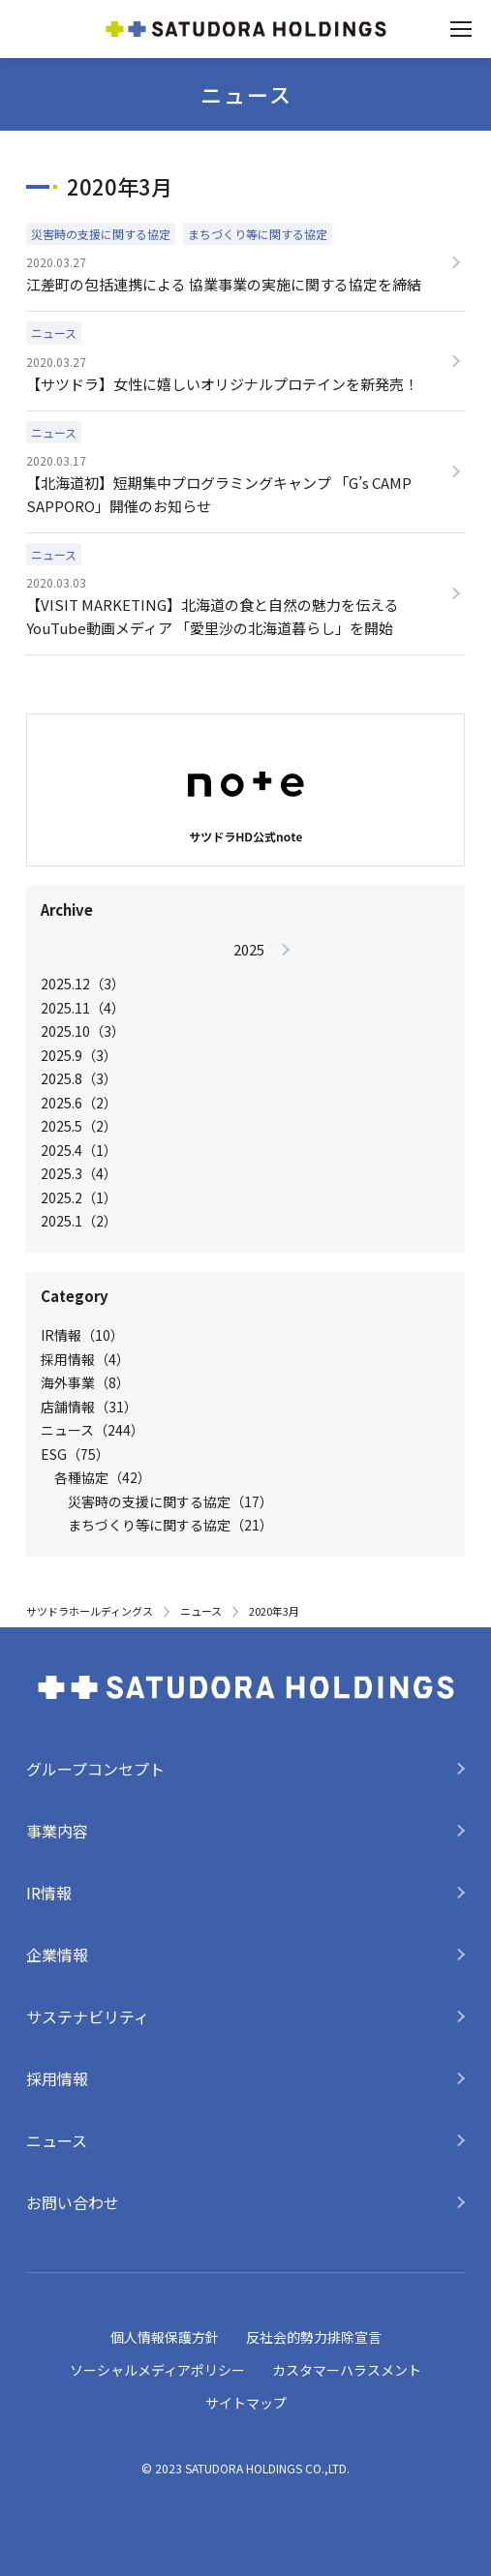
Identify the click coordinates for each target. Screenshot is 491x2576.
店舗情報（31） (89, 1406)
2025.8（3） (79, 1078)
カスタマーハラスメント (346, 2369)
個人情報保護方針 (164, 2337)
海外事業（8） (85, 1382)
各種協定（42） (102, 1477)
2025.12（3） (83, 983)
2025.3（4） (79, 1173)
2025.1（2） (79, 1220)
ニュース (201, 1611)
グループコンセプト (95, 1768)
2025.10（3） (83, 1031)
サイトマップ (246, 2402)
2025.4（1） (79, 1150)
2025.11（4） (83, 1007)
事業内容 (57, 1830)
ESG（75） (75, 1454)
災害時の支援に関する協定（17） (170, 1501)
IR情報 (49, 1892)
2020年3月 (274, 1611)
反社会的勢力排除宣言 (314, 2337)
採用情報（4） (85, 1359)
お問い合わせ (72, 2202)
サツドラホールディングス (89, 1611)
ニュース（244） (92, 1430)
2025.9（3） (79, 1055)
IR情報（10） (82, 1335)
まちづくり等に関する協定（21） (170, 1524)
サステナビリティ (87, 2016)
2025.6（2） (79, 1102)
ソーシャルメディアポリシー (157, 2369)
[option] (248, 1085)
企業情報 (57, 1954)
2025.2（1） (79, 1197)
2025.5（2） (79, 1126)
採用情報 (57, 2078)
